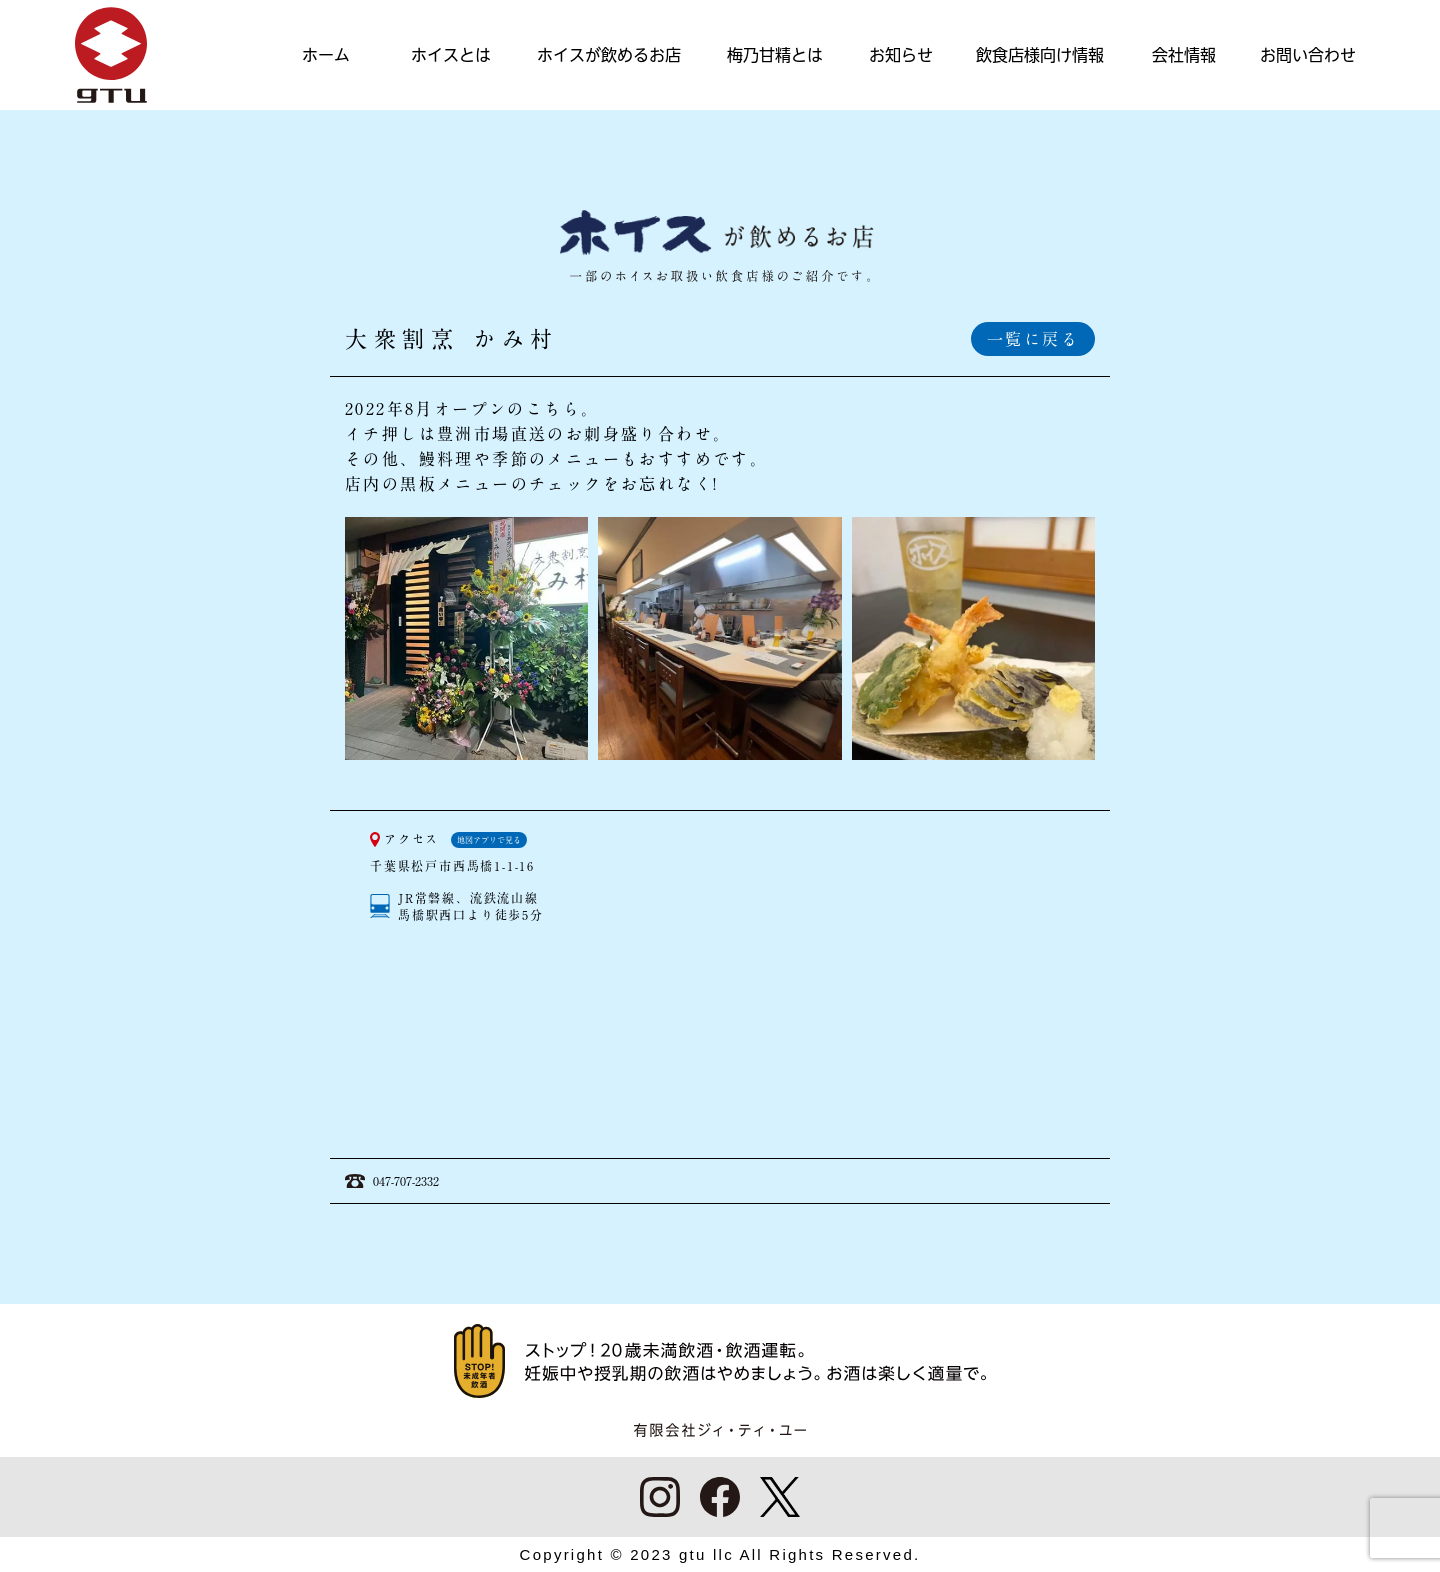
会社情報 (1184, 55)
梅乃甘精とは (775, 55)
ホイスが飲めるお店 (609, 55)
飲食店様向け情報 (1040, 55)
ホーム (326, 55)
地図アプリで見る (489, 840)
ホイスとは (451, 55)
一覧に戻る (1033, 339)
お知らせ (901, 55)
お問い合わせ (1308, 55)
